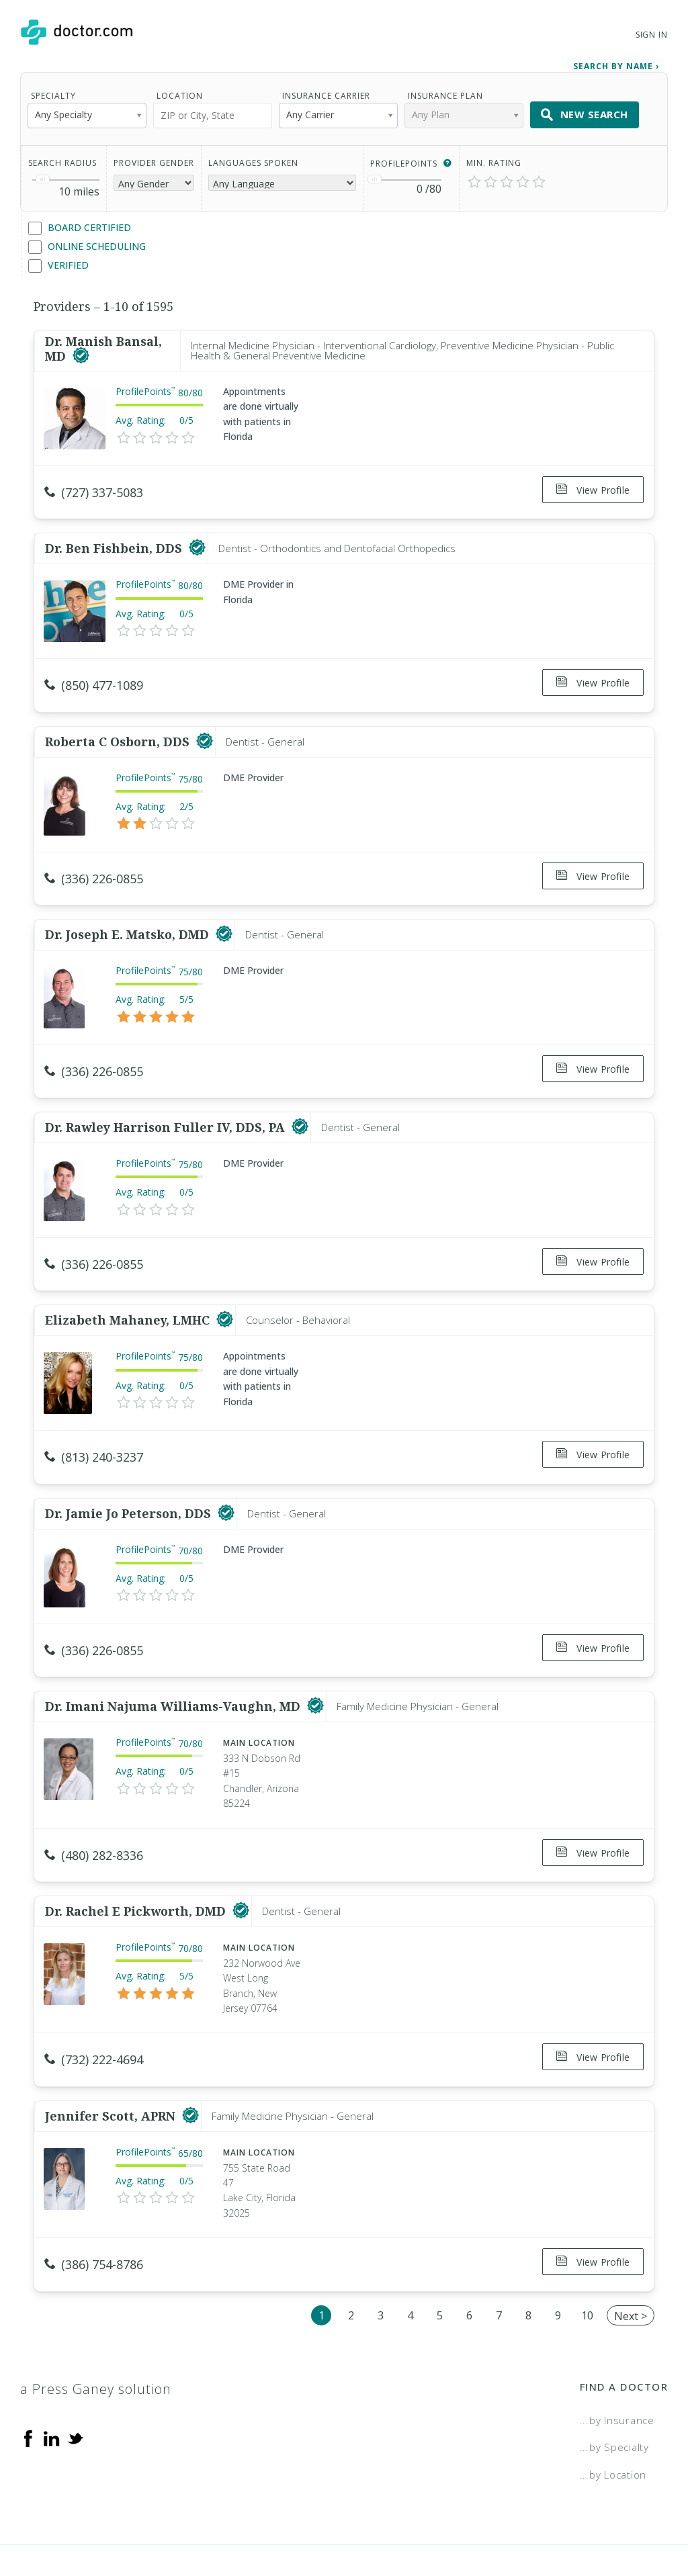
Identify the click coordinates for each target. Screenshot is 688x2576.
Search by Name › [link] (616, 61)
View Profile (593, 485)
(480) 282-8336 (93, 1812)
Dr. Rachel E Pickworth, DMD (137, 1862)
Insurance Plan (445, 91)
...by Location (613, 2414)
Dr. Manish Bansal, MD (103, 344)
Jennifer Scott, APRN (112, 2061)
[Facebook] (28, 2377)
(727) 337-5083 (93, 488)
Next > (630, 2255)
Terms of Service (427, 2519)
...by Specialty (614, 2386)
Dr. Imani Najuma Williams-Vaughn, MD (174, 1662)
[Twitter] (75, 2377)
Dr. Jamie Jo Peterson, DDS (129, 1475)
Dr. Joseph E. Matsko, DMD (128, 913)
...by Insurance (617, 2359)
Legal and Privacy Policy (296, 2519)
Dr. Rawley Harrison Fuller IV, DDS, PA (166, 1100)
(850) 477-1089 (93, 675)
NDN (657, 2519)
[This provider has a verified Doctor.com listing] (81, 352)
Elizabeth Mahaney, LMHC (129, 1288)
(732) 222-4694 (93, 2010)
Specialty (53, 91)
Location (180, 91)
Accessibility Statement (558, 2519)
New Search (584, 110)
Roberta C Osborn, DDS (119, 725)
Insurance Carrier (326, 91)
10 (587, 2255)
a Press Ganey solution (95, 2328)
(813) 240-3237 (93, 1425)
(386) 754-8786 (93, 2210)
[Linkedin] (52, 2377)
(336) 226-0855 (93, 862)
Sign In (652, 34)
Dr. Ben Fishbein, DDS (115, 538)
